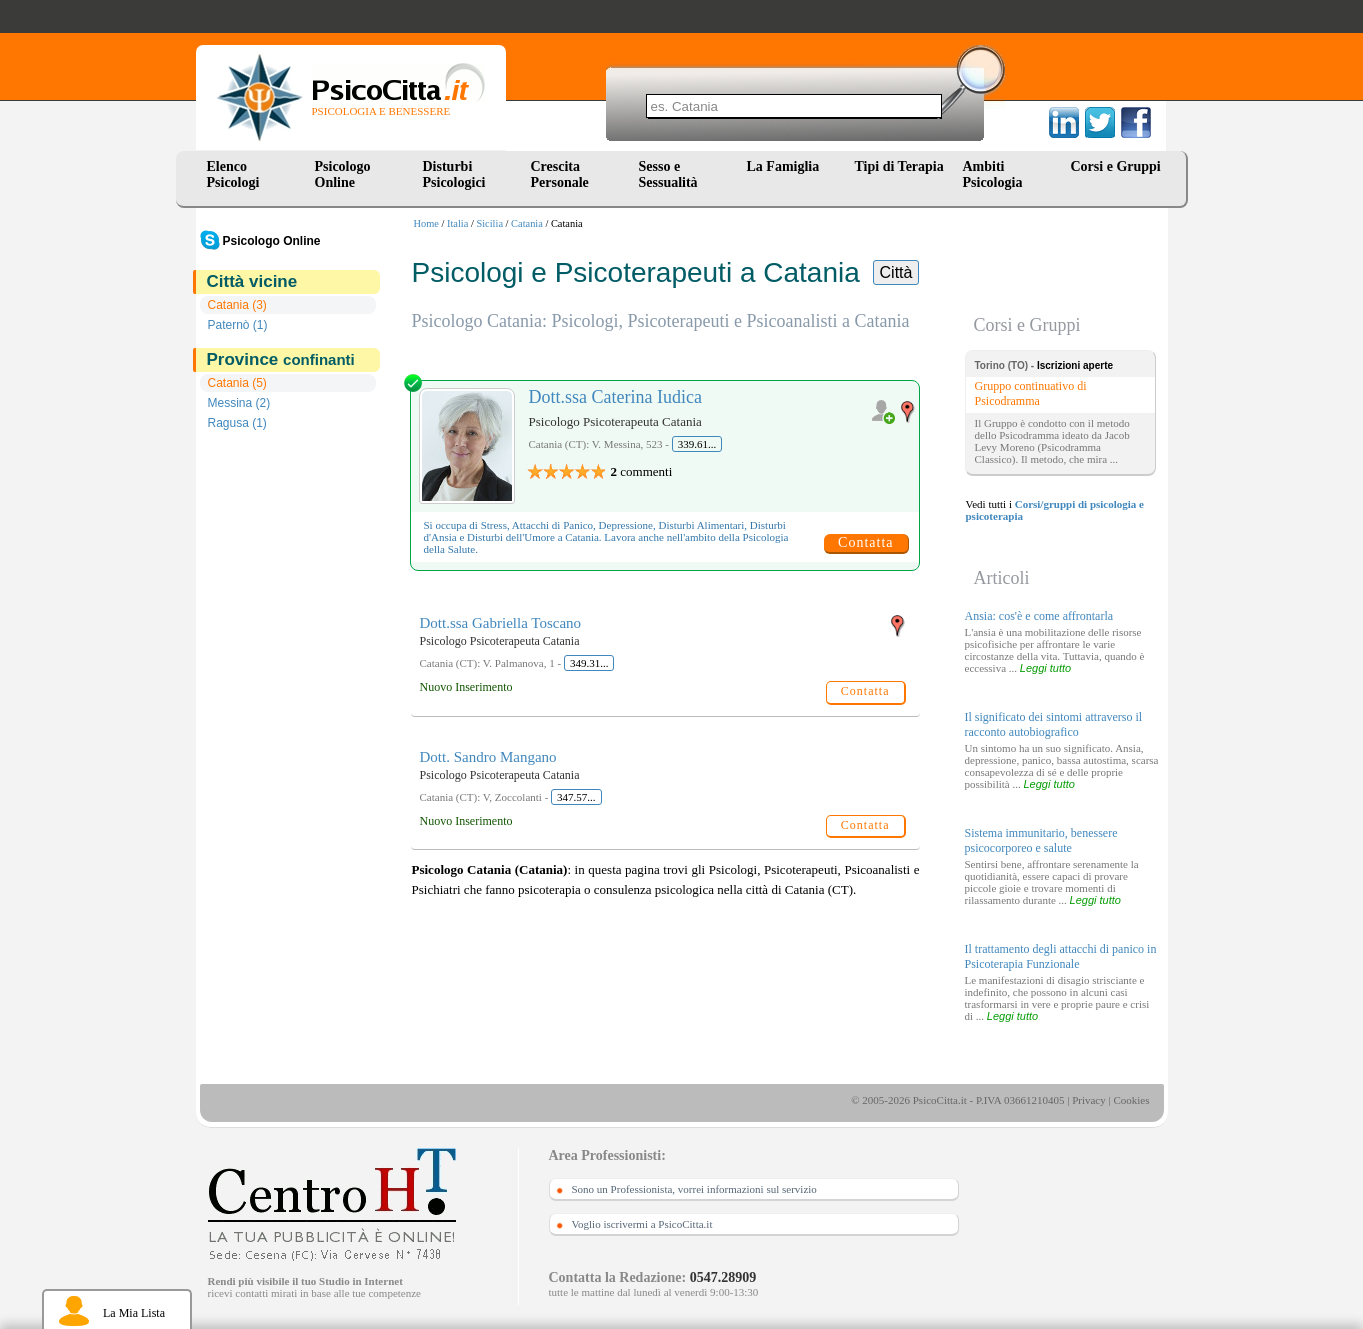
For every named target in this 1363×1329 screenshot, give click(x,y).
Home (426, 223)
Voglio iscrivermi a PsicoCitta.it (642, 1224)
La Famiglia (787, 166)
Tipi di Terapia (899, 166)
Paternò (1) (238, 325)
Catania (527, 223)
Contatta (865, 542)
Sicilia (489, 223)
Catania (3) (237, 305)
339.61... (697, 444)
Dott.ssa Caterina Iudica (615, 397)
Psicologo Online (343, 174)
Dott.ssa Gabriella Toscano (501, 623)
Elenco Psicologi (233, 174)
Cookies (1131, 1100)
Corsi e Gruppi (1116, 166)
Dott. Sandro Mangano (488, 757)
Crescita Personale (560, 174)
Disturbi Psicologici (454, 174)
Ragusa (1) (237, 423)
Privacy (1089, 1100)
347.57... (576, 797)
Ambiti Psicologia (993, 174)
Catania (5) (237, 383)
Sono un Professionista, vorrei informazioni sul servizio (694, 1189)
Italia (457, 223)
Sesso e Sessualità (668, 174)
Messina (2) (239, 403)
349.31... (589, 663)
